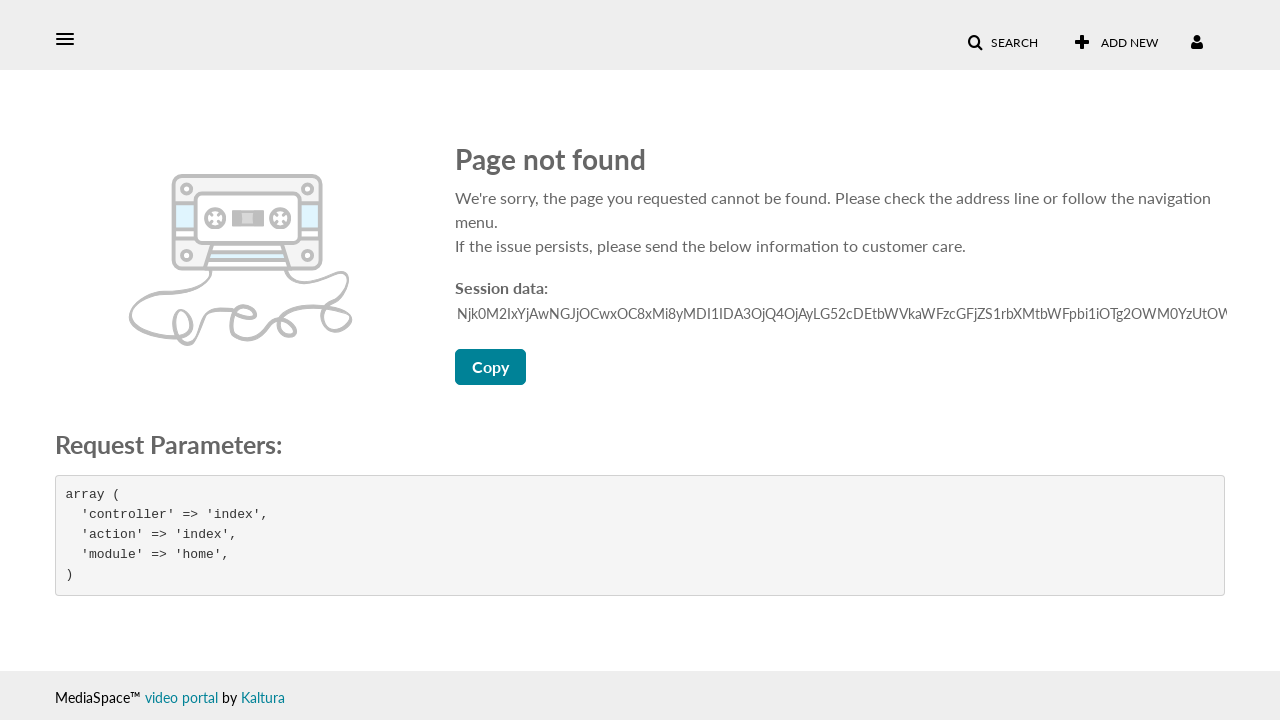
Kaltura (263, 697)
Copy (490, 366)
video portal (181, 697)
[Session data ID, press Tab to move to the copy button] (842, 314)
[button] (71, 39)
